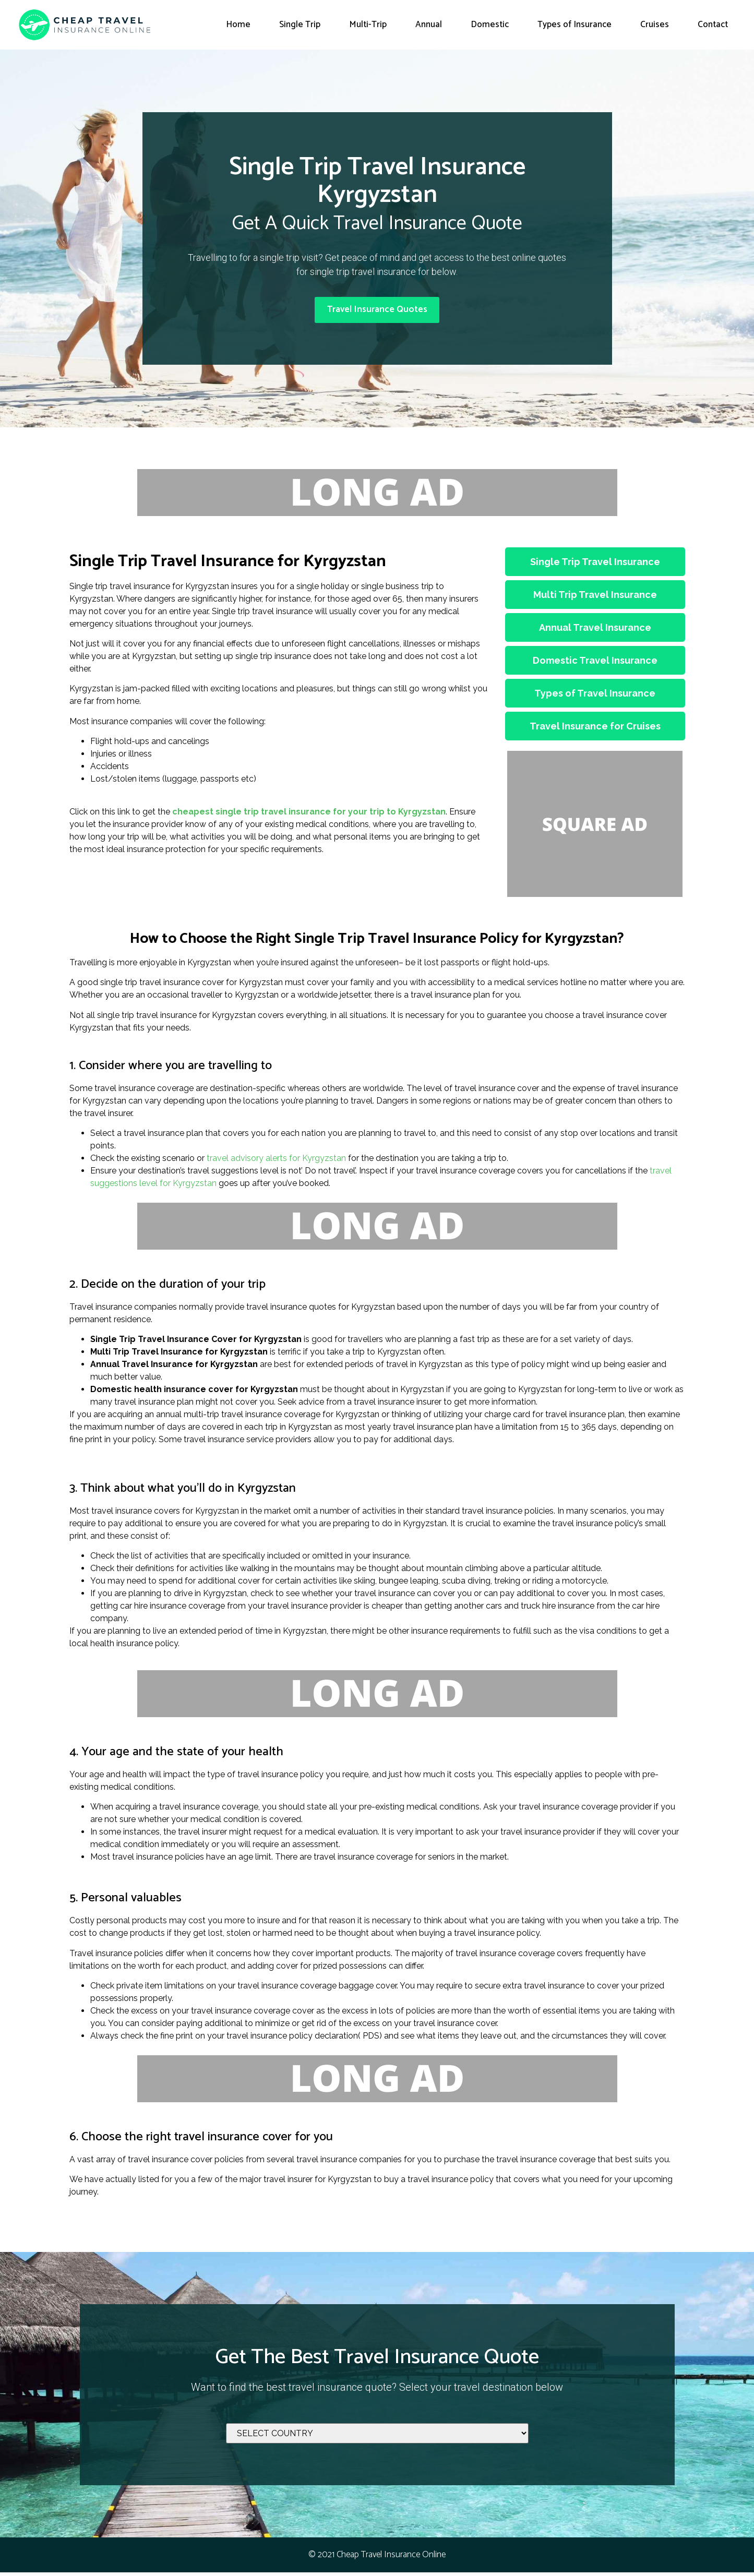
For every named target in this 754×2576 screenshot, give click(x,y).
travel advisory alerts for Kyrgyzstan (276, 1162)
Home (238, 24)
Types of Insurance (574, 24)
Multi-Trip (368, 24)
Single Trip (299, 24)
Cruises (654, 24)
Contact (713, 24)
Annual (428, 24)
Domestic (490, 24)
